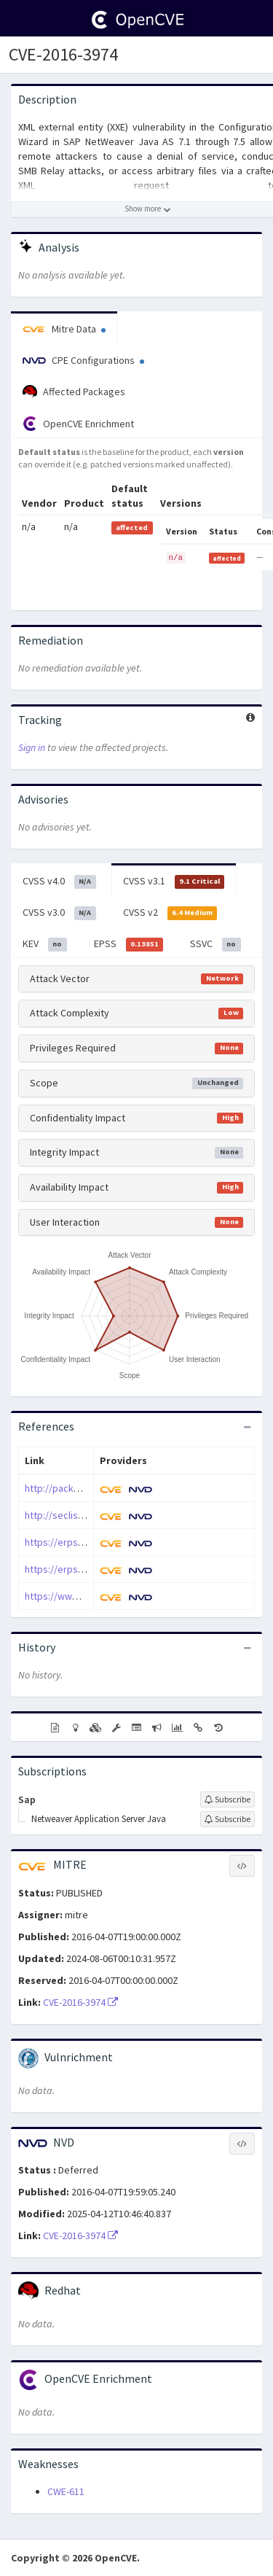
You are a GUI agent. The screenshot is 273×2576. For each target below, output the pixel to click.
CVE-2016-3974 (63, 54)
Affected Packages (74, 392)
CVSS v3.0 (59, 913)
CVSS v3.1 (174, 881)
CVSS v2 (170, 913)
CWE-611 (65, 2491)
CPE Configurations (83, 360)
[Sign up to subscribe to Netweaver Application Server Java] (227, 1819)
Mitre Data (64, 328)
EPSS (129, 944)
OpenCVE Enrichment (78, 423)
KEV (45, 944)
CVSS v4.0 (59, 881)
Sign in (31, 747)
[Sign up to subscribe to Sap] (227, 1799)
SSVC (215, 944)
